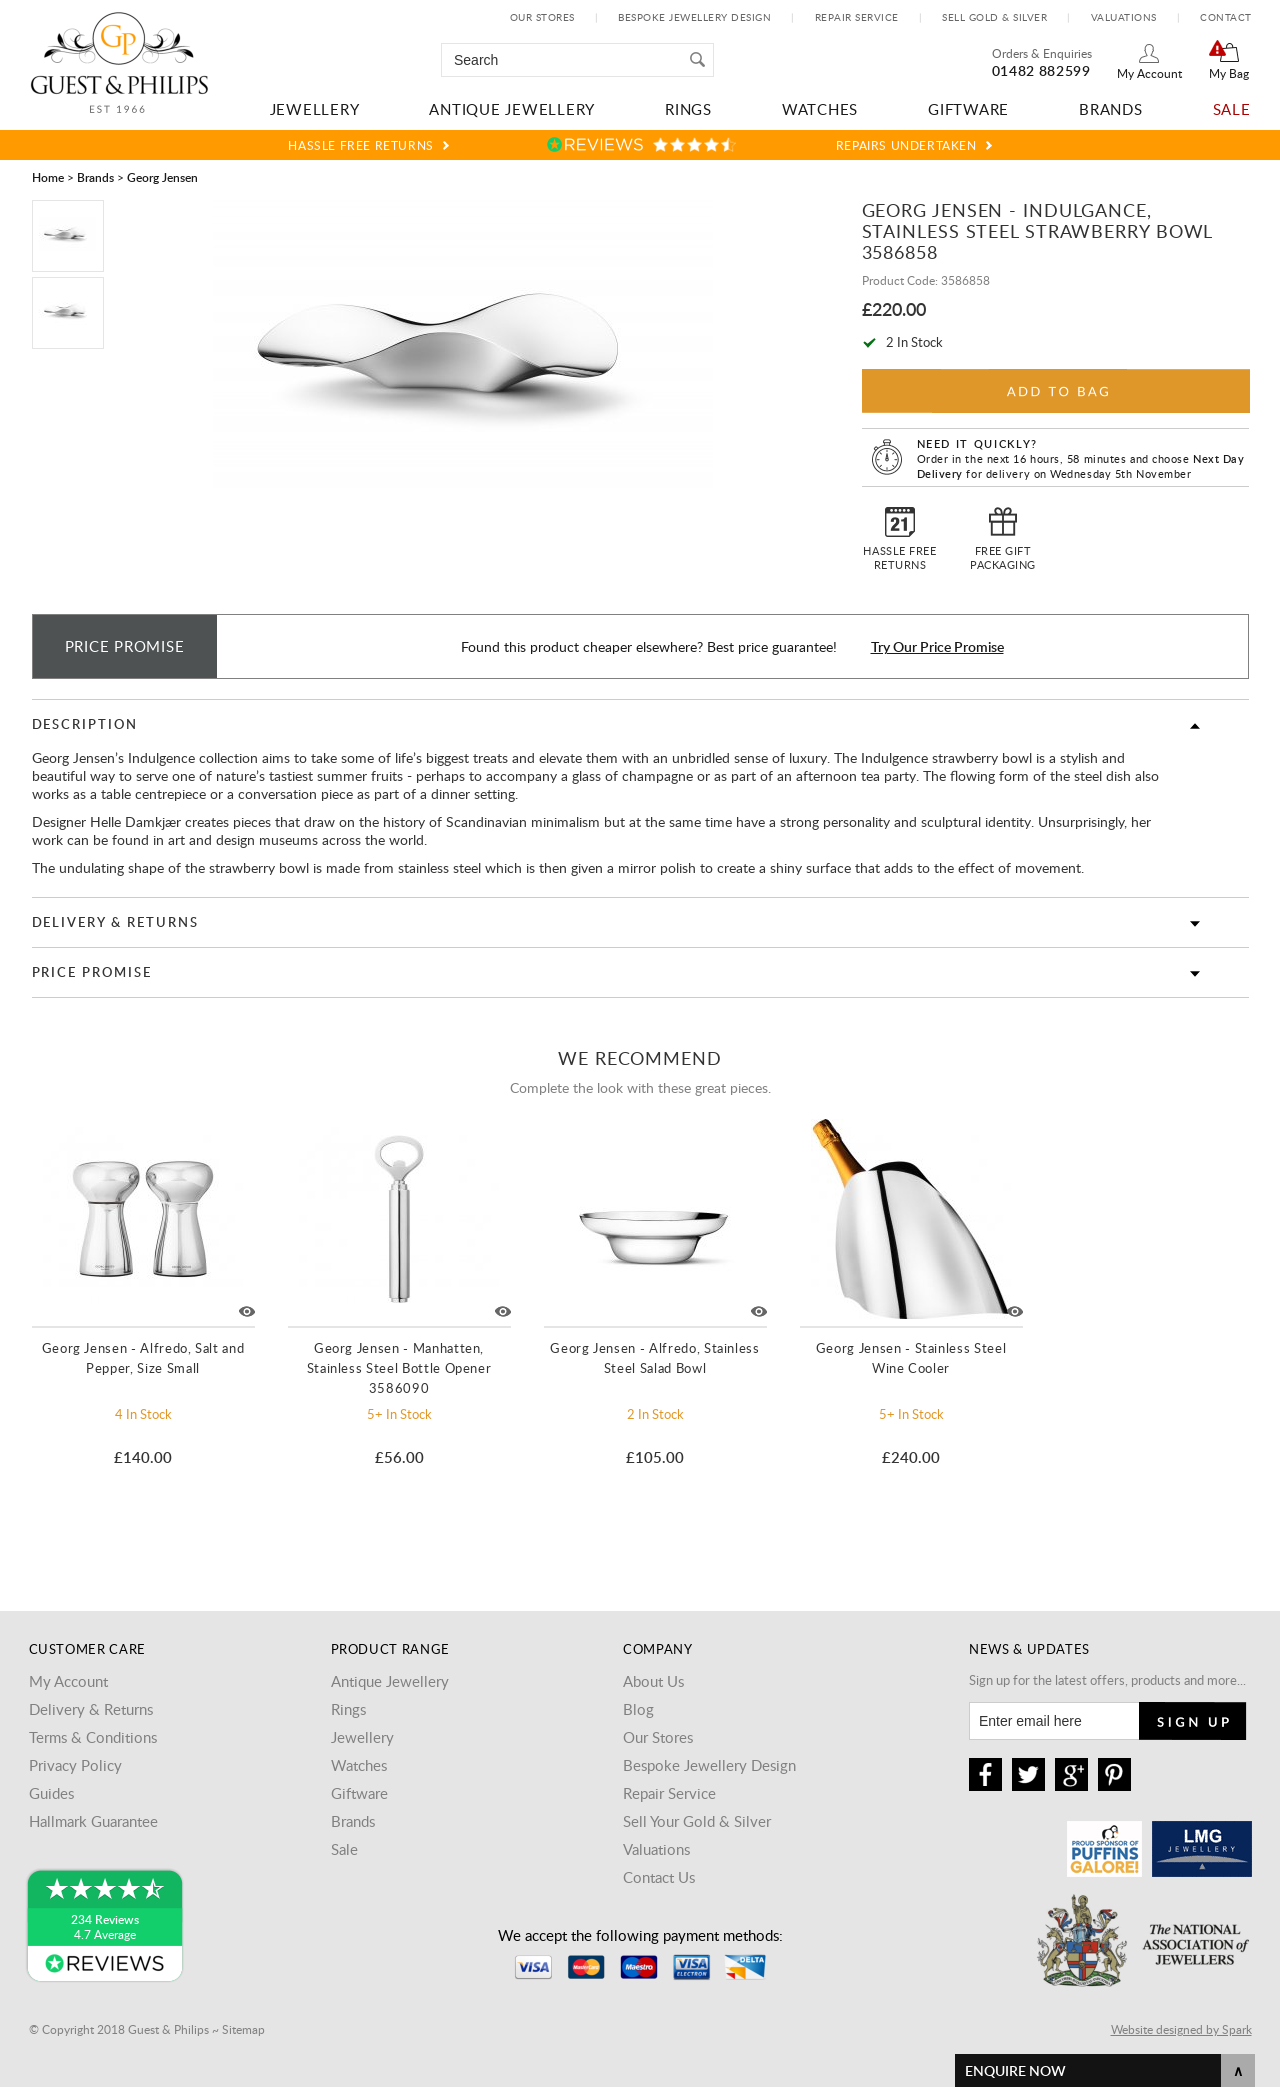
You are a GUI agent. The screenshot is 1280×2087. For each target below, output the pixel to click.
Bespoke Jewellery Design (694, 17)
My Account (1149, 73)
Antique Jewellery (512, 109)
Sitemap (243, 2029)
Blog (638, 1709)
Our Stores (542, 17)
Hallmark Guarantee (93, 1821)
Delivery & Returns (115, 922)
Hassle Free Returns (360, 145)
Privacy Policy (75, 1765)
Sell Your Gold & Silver (697, 1821)
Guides (51, 1793)
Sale (1232, 109)
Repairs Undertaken (906, 145)
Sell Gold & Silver (994, 17)
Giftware (968, 109)
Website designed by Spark (1181, 2029)
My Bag (1229, 73)
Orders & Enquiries (1042, 53)
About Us (653, 1681)
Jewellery (315, 109)
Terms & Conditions (93, 1737)
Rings (688, 109)
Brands (1111, 109)
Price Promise (92, 972)
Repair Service (857, 17)
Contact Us (659, 1877)
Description (85, 724)
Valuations (1124, 17)
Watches (820, 109)
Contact (1226, 17)
